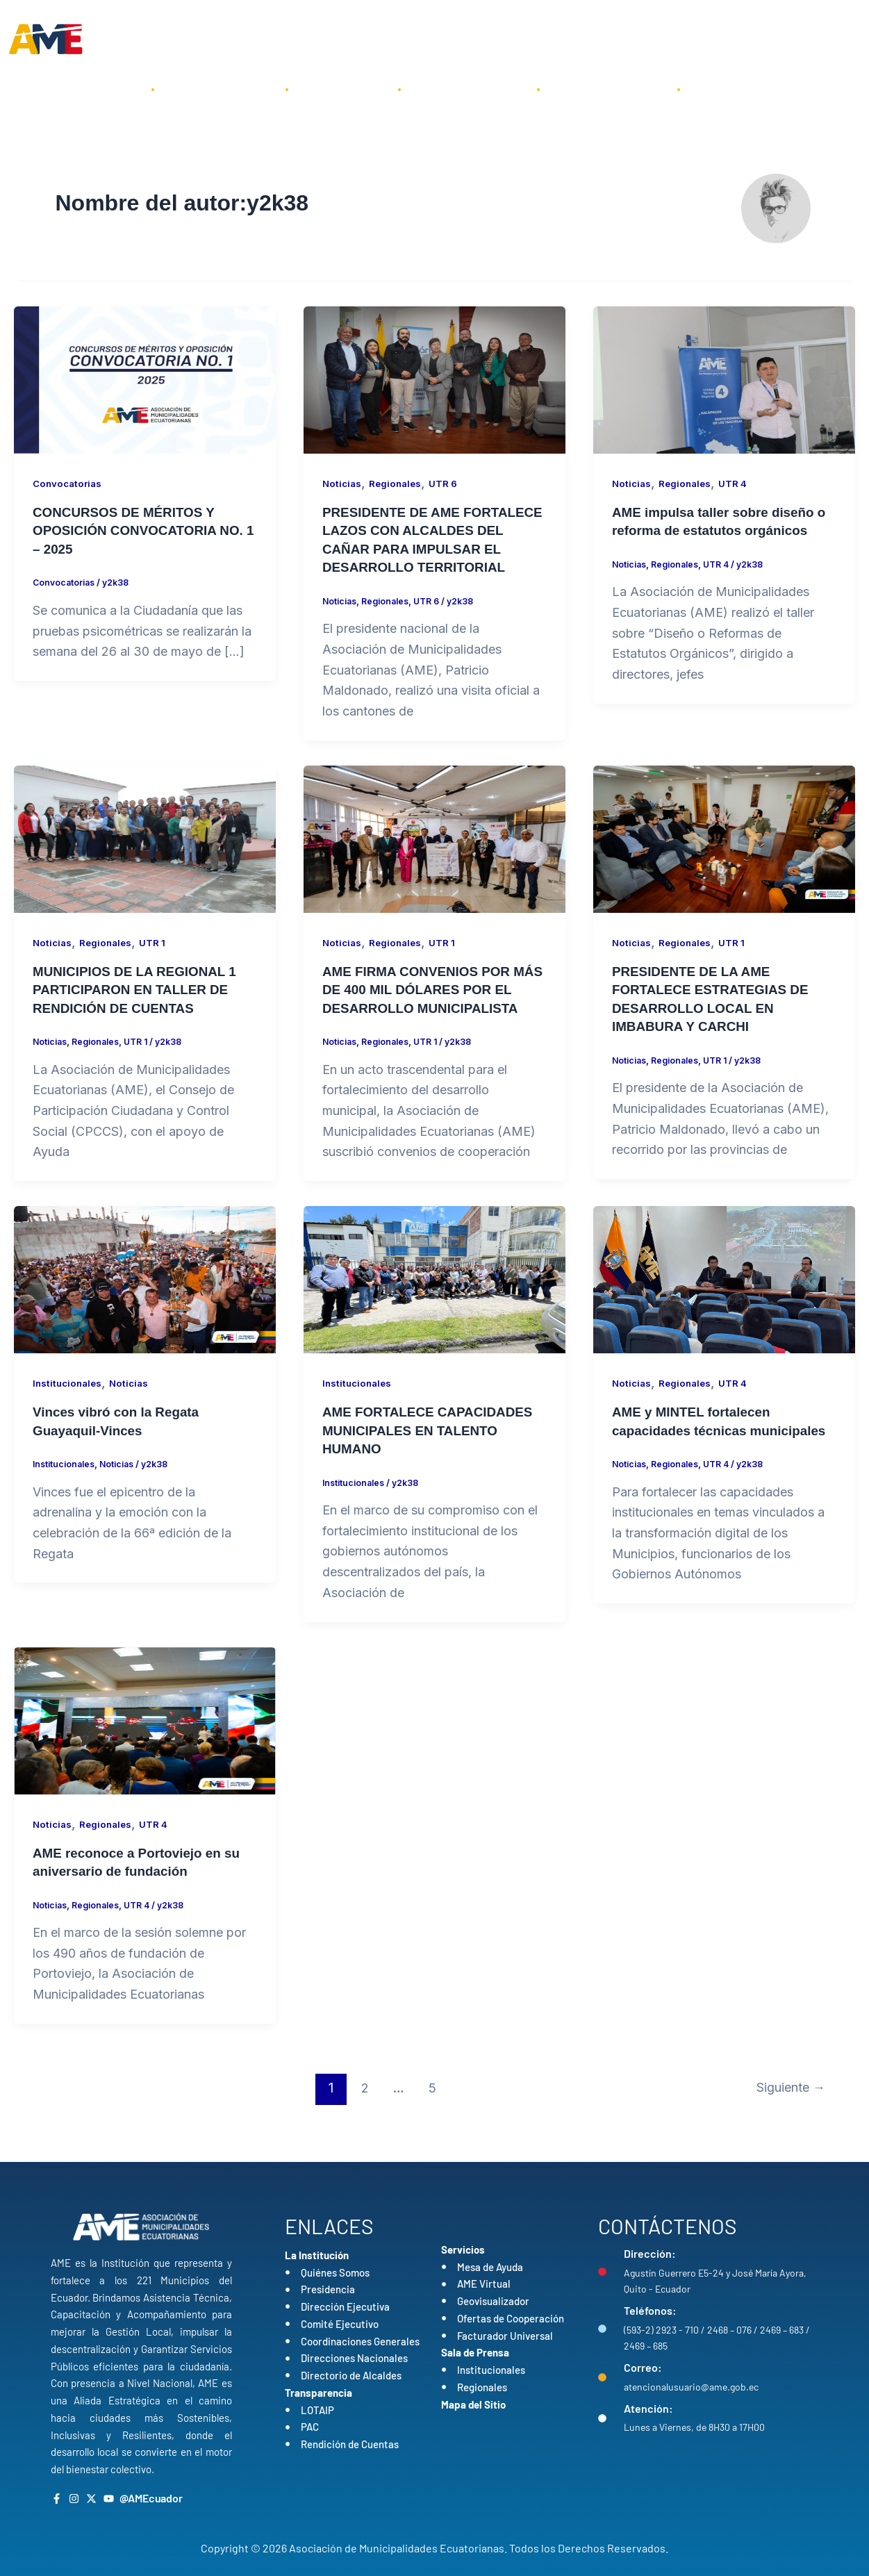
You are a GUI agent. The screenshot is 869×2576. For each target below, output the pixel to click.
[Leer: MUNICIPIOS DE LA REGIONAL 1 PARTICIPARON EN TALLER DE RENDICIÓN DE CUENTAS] (145, 855)
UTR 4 (738, 483)
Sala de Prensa (608, 89)
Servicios (343, 89)
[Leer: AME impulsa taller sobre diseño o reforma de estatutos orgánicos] (724, 379)
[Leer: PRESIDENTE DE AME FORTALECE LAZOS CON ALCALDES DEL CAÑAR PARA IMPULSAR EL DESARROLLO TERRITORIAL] (434, 379)
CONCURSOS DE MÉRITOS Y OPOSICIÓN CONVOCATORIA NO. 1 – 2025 (144, 530)
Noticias (342, 483)
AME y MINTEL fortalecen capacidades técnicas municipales (696, 1463)
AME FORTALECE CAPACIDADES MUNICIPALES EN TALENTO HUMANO (433, 1463)
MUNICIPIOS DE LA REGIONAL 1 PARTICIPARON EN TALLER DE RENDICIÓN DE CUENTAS (141, 1006)
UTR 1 (157, 959)
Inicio (106, 89)
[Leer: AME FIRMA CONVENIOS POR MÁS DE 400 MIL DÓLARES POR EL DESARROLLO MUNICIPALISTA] (434, 855)
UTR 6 (448, 483)
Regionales (398, 483)
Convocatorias (69, 483)
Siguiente (787, 2119)
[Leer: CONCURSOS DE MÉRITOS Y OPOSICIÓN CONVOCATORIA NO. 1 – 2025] (145, 379)
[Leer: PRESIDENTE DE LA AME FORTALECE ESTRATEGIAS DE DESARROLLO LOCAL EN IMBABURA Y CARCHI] (724, 855)
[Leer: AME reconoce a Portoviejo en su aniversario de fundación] (145, 1752)
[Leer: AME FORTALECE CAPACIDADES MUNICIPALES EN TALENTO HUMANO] (434, 1312)
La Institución (219, 89)
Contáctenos (743, 89)
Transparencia (469, 89)
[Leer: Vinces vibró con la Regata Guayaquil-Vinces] (145, 1312)
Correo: (643, 2367)
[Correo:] (602, 2377)
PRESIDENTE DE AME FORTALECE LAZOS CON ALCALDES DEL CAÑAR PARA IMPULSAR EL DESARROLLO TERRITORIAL (423, 548)
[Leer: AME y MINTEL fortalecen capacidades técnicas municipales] (724, 1312)
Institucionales (69, 1417)
